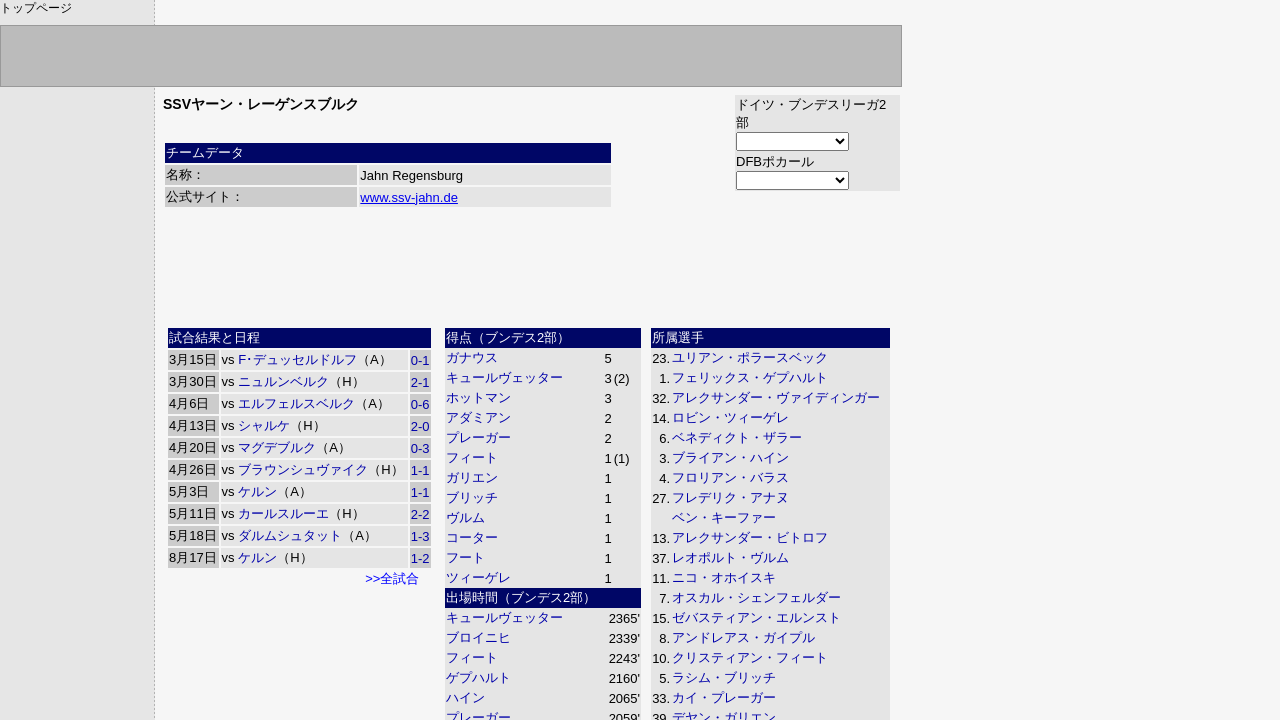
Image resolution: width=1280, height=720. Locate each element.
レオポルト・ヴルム (730, 557)
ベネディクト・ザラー (737, 437)
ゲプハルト (478, 677)
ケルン (257, 491)
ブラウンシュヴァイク (303, 469)
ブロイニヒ (478, 637)
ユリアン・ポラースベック (750, 357)
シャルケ (264, 425)
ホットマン (478, 397)
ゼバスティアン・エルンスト (756, 617)
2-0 (420, 426)
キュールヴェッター (504, 377)
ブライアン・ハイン (730, 457)
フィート (472, 457)
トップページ (36, 8)
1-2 (420, 558)
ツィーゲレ (478, 577)
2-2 (420, 514)
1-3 (420, 536)
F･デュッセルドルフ (297, 359)
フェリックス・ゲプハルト (750, 377)
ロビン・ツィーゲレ (730, 417)
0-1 (420, 360)
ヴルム (465, 517)
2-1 (420, 382)
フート (465, 557)
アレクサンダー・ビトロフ (750, 537)
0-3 (420, 448)
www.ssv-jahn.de (409, 197)
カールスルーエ (283, 513)
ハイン (465, 697)
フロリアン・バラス (730, 477)
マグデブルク (277, 447)
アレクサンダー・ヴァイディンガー (776, 397)
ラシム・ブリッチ (724, 677)
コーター (472, 537)
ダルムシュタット (290, 535)
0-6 (420, 404)
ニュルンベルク (283, 381)
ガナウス (472, 357)
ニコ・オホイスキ (724, 577)
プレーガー (478, 437)
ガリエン (472, 477)
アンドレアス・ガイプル (743, 637)
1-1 (420, 470)
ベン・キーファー (724, 517)
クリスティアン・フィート (750, 657)
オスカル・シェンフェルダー (756, 597)
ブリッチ (472, 497)
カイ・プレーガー (724, 697)
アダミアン (478, 417)
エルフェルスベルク (296, 403)
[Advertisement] (532, 275)
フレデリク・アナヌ (730, 497)
